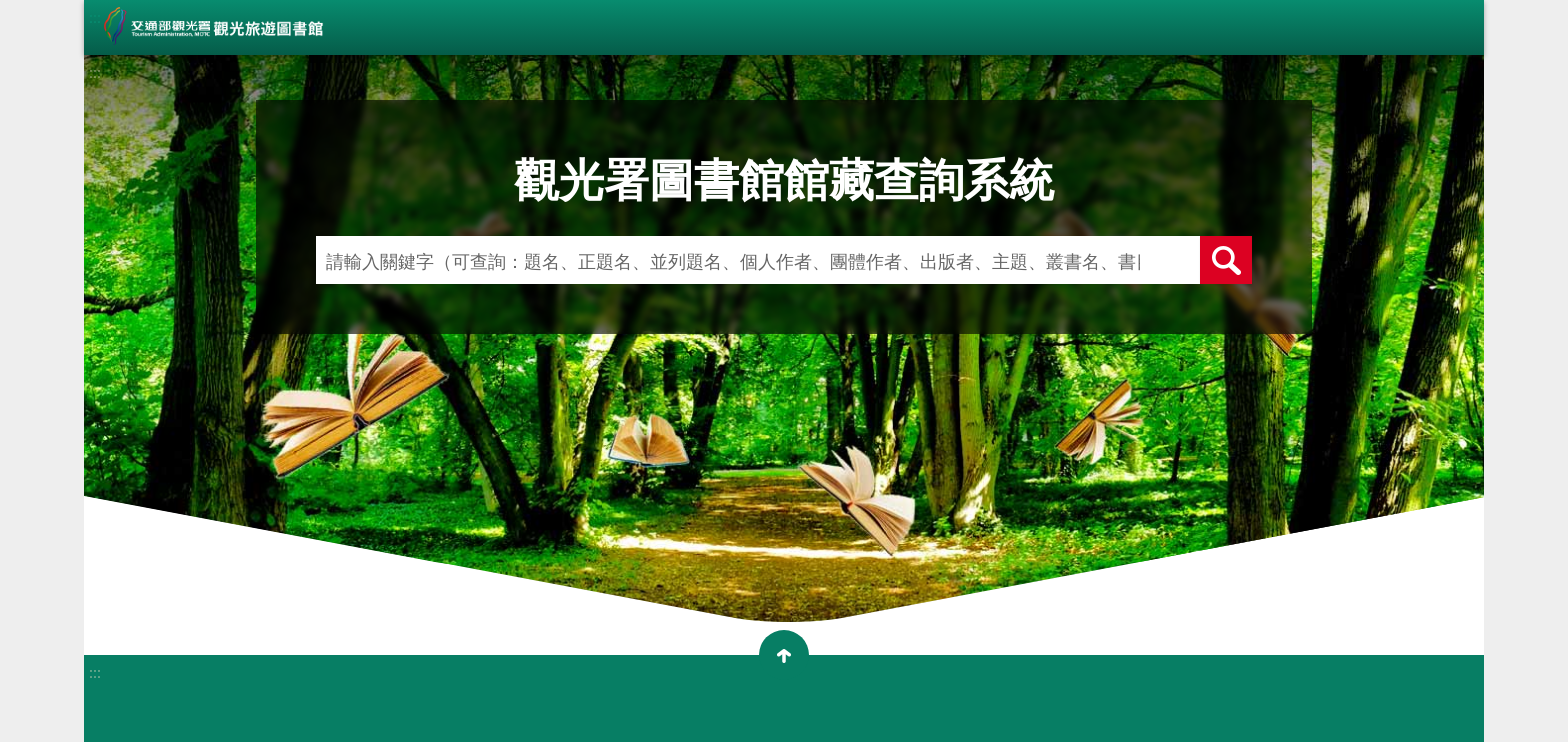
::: (95, 16)
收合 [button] (784, 655)
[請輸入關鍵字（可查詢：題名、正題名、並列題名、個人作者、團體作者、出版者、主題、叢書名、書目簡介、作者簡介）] (733, 260)
